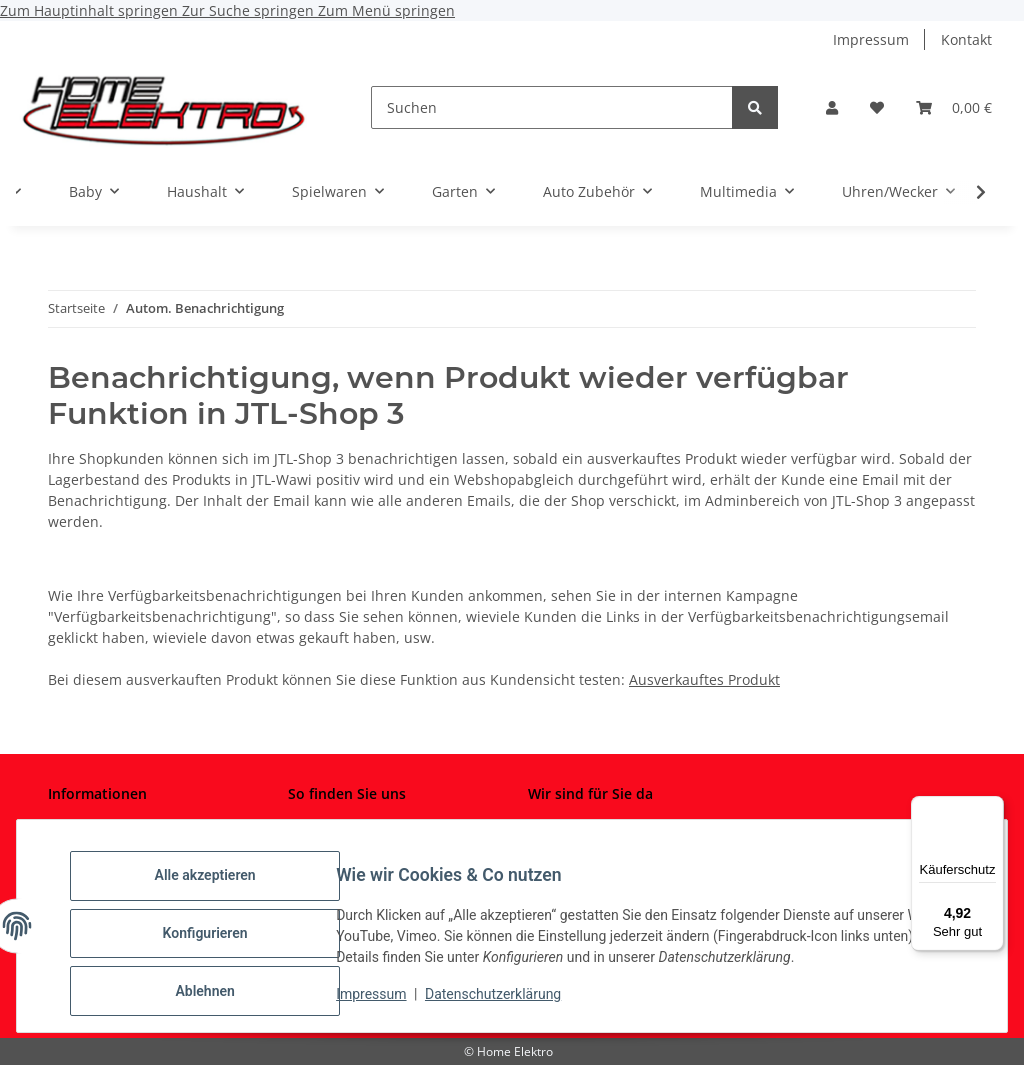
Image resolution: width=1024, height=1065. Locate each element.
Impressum (386, 1003)
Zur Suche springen (250, 10)
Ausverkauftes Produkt (704, 679)
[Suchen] (552, 107)
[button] (832, 107)
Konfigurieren (219, 942)
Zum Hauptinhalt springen (91, 10)
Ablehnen (219, 994)
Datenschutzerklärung (508, 1003)
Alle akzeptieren (219, 890)
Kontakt (966, 39)
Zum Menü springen (386, 10)
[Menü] (992, 808)
